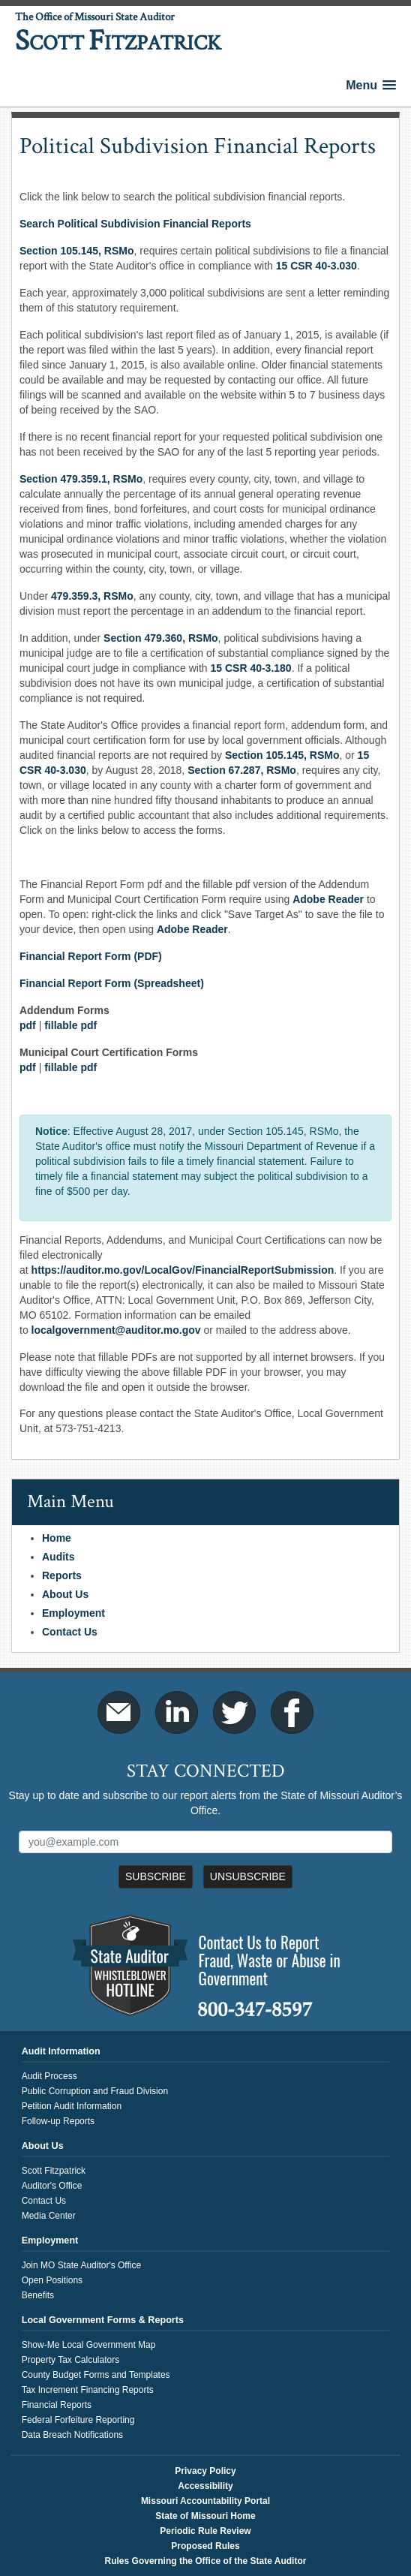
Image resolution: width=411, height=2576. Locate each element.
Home (56, 1538)
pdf (28, 1025)
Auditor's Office (52, 2185)
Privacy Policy (205, 2471)
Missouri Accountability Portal (205, 2501)
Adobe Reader (328, 899)
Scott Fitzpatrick (54, 2170)
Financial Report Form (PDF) (91, 956)
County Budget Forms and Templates (96, 2375)
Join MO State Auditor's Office (81, 2265)
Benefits (38, 2295)
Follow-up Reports (58, 2121)
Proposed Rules (205, 2546)
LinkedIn (176, 1712)
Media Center (49, 2215)
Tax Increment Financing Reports (88, 2390)
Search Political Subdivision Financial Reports (135, 224)
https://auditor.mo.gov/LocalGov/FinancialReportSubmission (183, 1270)
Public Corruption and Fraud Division (95, 2091)
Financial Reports (57, 2405)
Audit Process (49, 2076)
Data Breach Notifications (72, 2435)
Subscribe (155, 1876)
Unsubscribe (248, 1876)
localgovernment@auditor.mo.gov (116, 1330)
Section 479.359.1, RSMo (81, 479)
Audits (58, 1557)
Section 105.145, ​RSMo (282, 755)
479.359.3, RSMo (92, 596)
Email (119, 1712)
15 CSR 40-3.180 (250, 668)
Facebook (292, 1712)
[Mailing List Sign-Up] (205, 1842)
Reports (62, 1575)
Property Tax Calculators (71, 2360)
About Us (65, 1594)
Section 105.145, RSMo (77, 251)
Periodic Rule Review (205, 2531)
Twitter (234, 1712)
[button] (371, 85)
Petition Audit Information (72, 2106)
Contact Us (70, 1632)
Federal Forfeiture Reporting (78, 2420)
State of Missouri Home (205, 2516)
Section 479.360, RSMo (161, 638)
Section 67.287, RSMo (242, 770)
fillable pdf (70, 1025)
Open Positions (52, 2280)
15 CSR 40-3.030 (316, 266)
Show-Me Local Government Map (89, 2345)
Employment (73, 1613)
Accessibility (205, 2486)
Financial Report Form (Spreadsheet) (112, 983)
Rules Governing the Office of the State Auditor (206, 2561)
